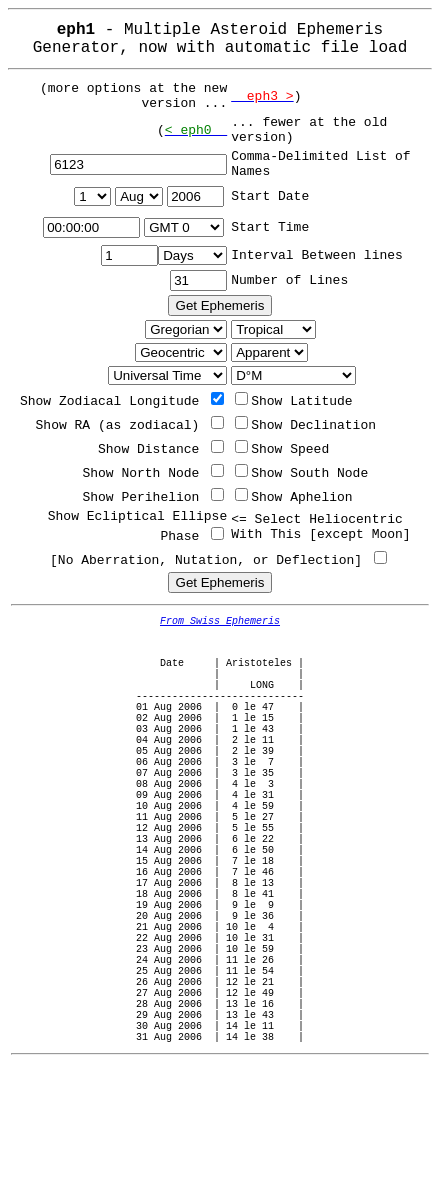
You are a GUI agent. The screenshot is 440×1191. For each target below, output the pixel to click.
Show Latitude (293, 401)
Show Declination (305, 425)
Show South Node (301, 473)
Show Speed (282, 449)
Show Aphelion (293, 497)
